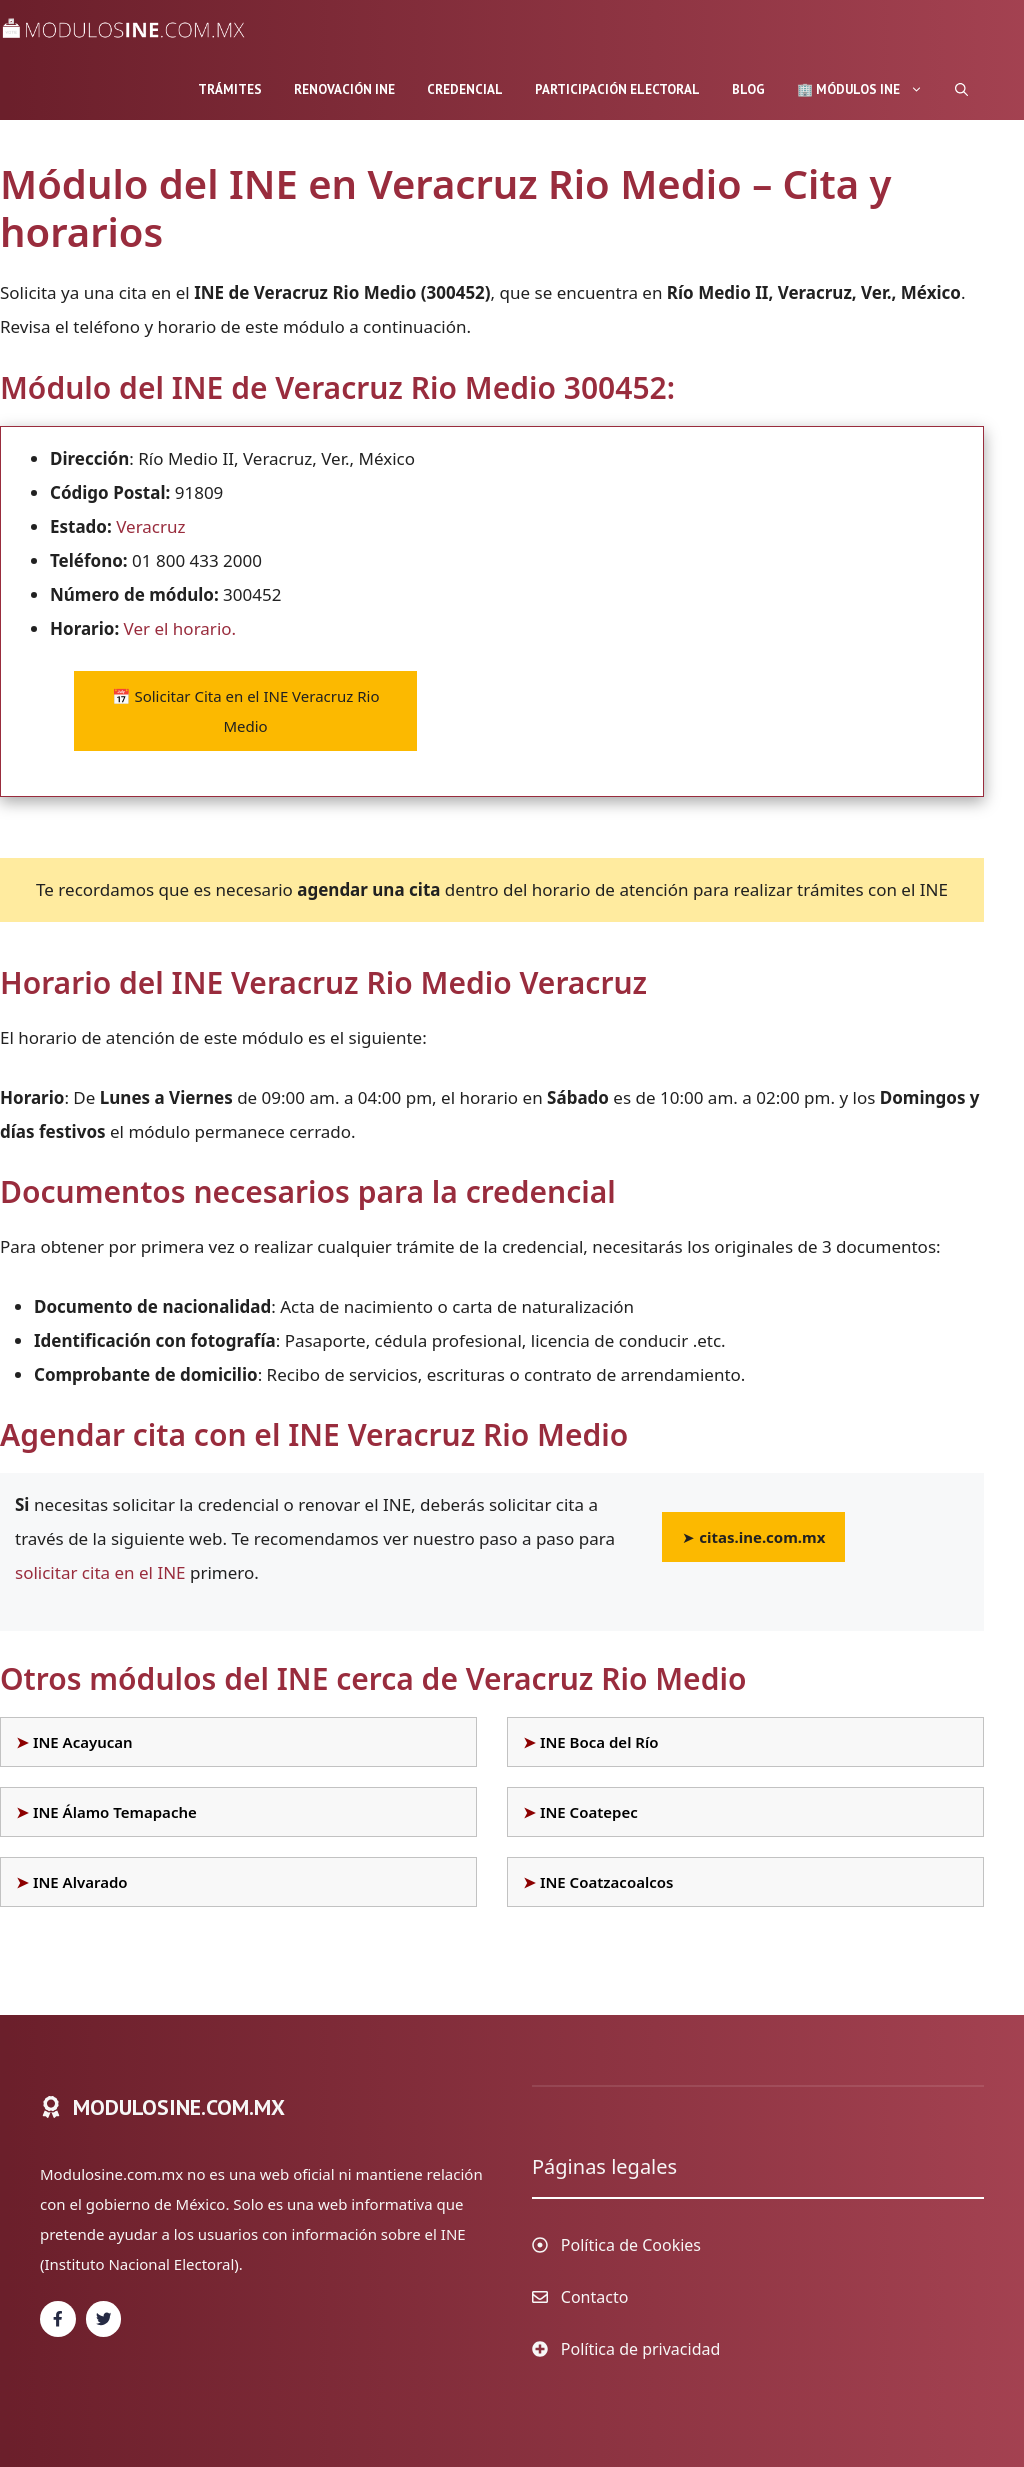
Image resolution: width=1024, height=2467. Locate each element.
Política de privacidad (641, 2349)
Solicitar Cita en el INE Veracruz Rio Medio (246, 711)
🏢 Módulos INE (868, 90)
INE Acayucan (83, 1742)
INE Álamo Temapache (115, 1812)
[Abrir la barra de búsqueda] (961, 90)
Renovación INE (344, 89)
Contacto (595, 2297)
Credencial (465, 89)
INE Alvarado (80, 1882)
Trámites (230, 89)
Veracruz (150, 526)
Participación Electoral (617, 89)
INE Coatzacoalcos (606, 1882)
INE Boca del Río (599, 1742)
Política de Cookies (631, 2245)
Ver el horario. (180, 628)
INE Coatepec (589, 1812)
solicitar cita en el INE (100, 1572)
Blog (748, 89)
